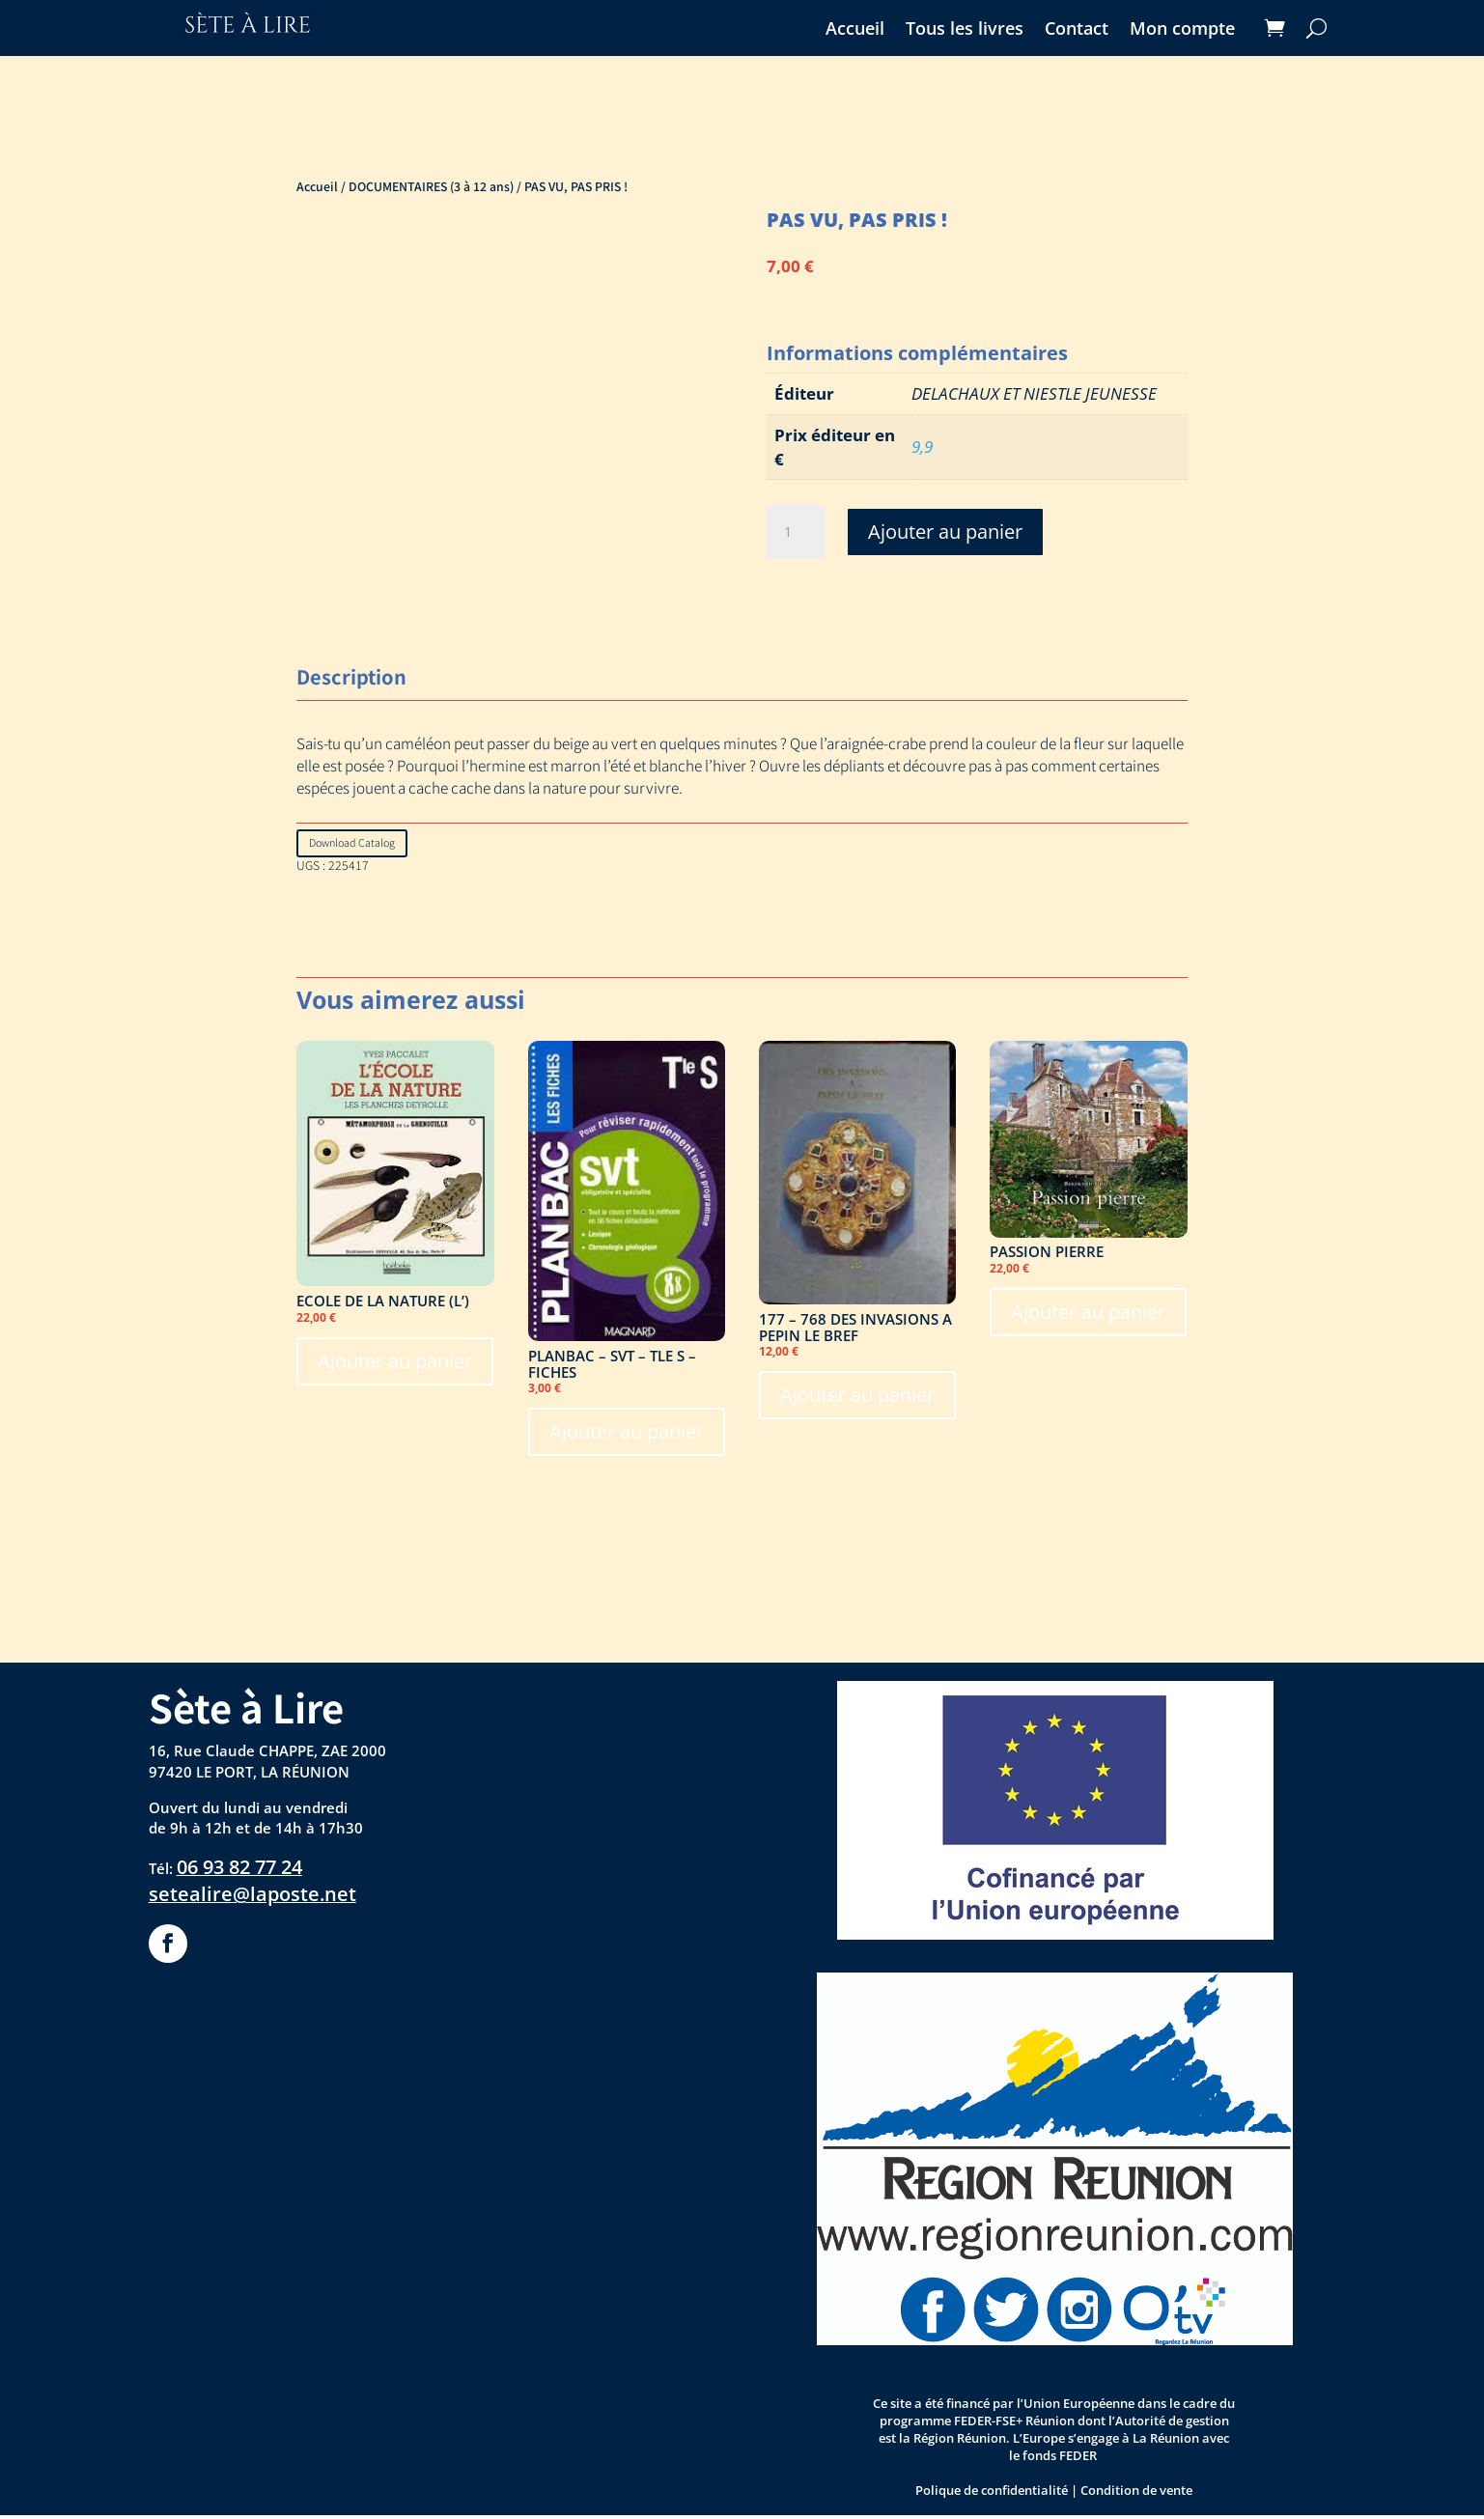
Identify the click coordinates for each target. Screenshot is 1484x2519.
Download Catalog (359, 845)
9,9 (922, 446)
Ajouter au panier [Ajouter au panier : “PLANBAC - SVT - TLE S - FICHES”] (626, 1435)
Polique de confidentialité (991, 2493)
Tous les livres (964, 30)
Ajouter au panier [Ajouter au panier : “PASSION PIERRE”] (1088, 1314)
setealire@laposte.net (252, 1898)
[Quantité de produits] (796, 532)
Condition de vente (1136, 2493)
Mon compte (1182, 30)
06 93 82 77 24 (239, 1871)
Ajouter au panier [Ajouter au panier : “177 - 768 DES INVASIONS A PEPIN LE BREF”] (857, 1398)
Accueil (855, 30)
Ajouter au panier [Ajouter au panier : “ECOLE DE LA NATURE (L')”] (395, 1364)
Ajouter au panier (945, 531)
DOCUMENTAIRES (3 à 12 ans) (431, 186)
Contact (1076, 30)
